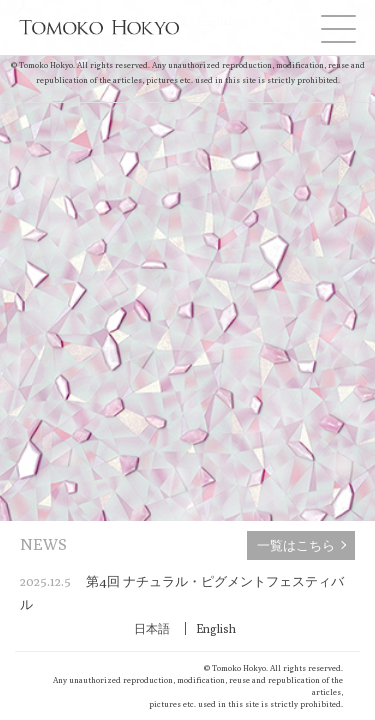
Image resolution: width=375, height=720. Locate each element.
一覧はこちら (296, 545)
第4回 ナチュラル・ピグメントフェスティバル (182, 592)
